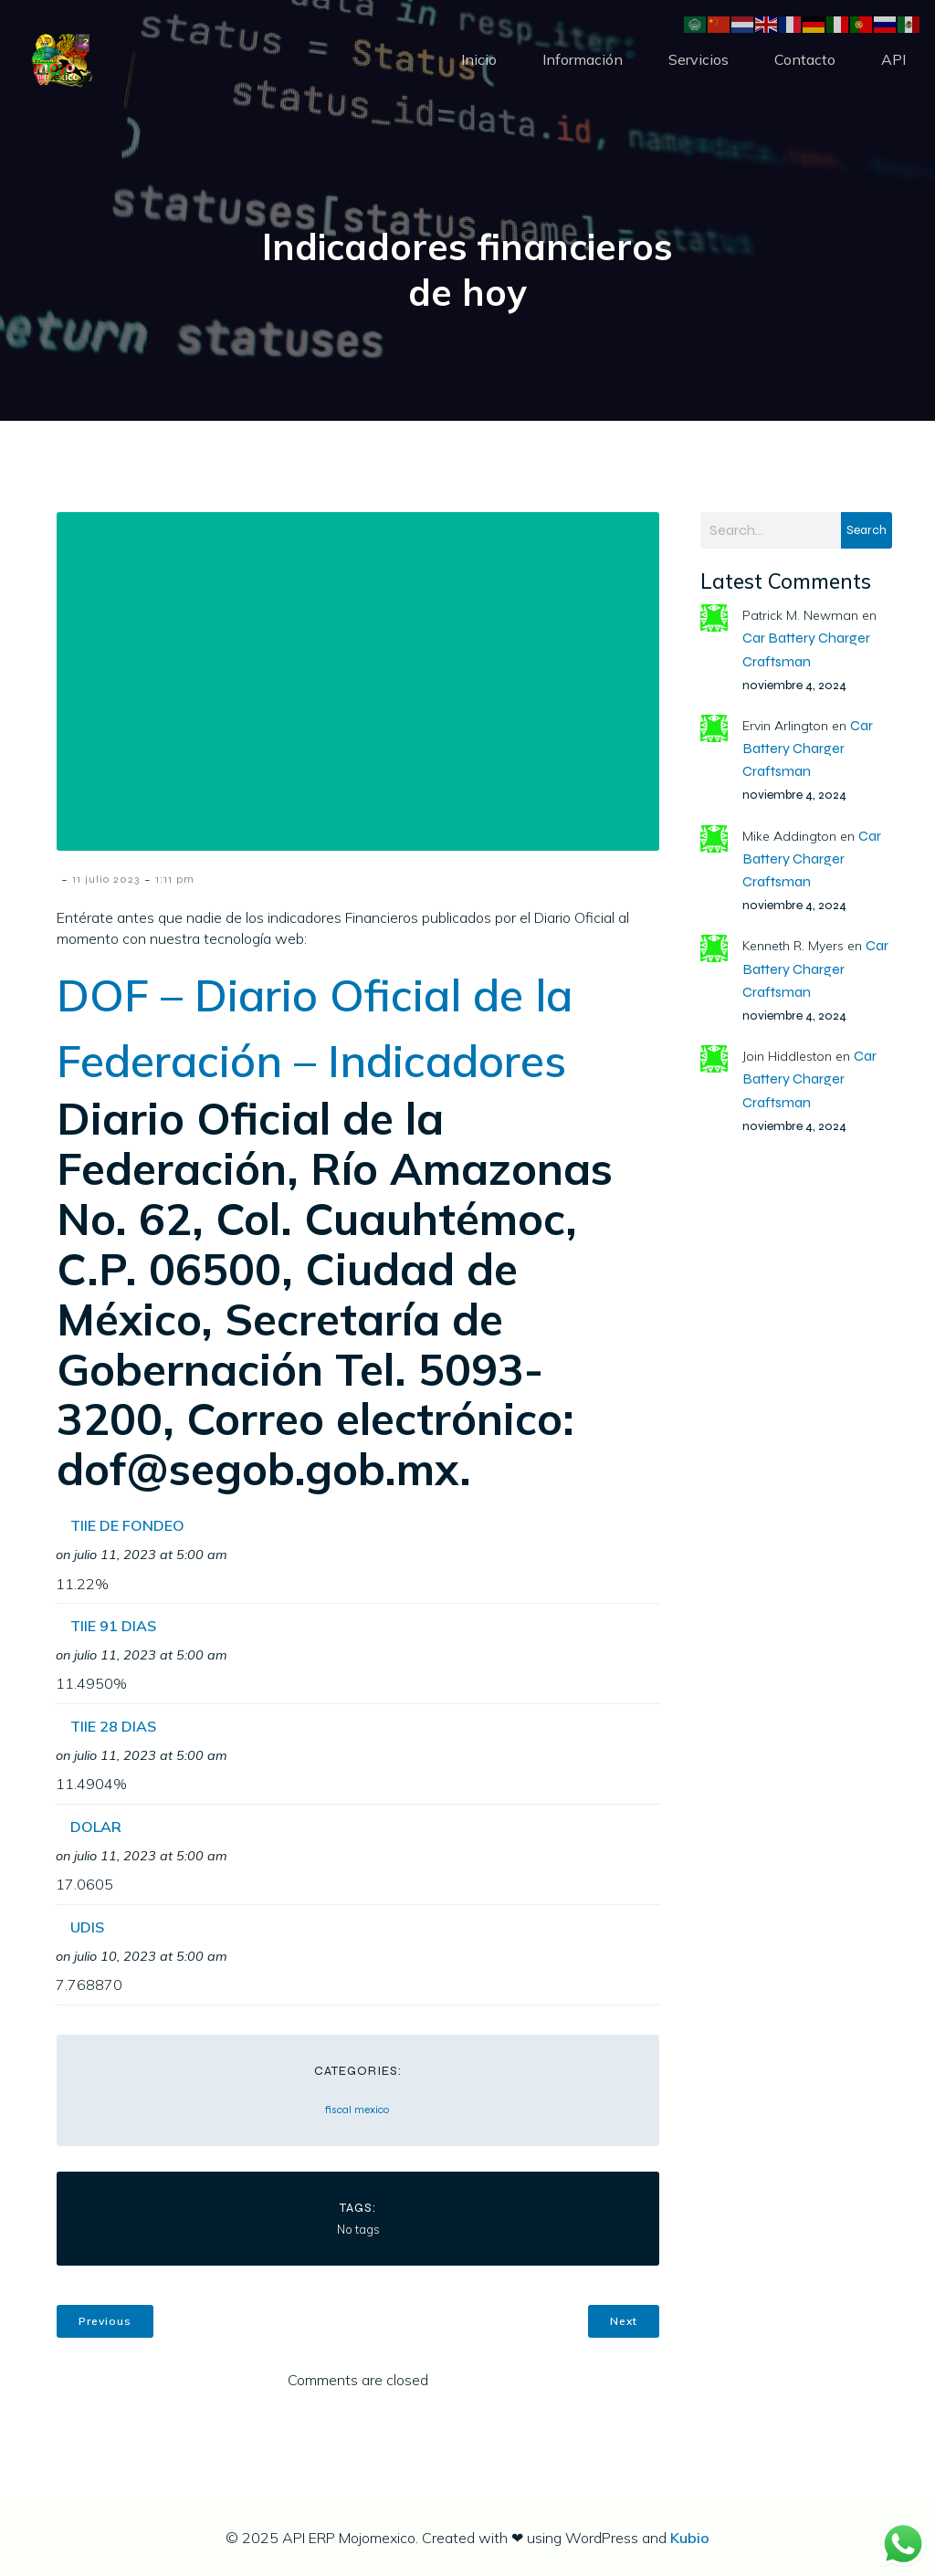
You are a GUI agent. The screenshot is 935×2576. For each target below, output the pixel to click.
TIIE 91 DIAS (113, 1626)
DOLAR (95, 1826)
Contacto (804, 59)
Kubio (689, 2538)
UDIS (87, 1927)
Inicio (479, 59)
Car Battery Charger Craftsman (807, 748)
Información (582, 59)
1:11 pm (174, 879)
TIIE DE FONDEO (127, 1525)
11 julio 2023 (106, 879)
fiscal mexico (357, 2109)
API (893, 59)
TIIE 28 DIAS (113, 1726)
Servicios (698, 59)
